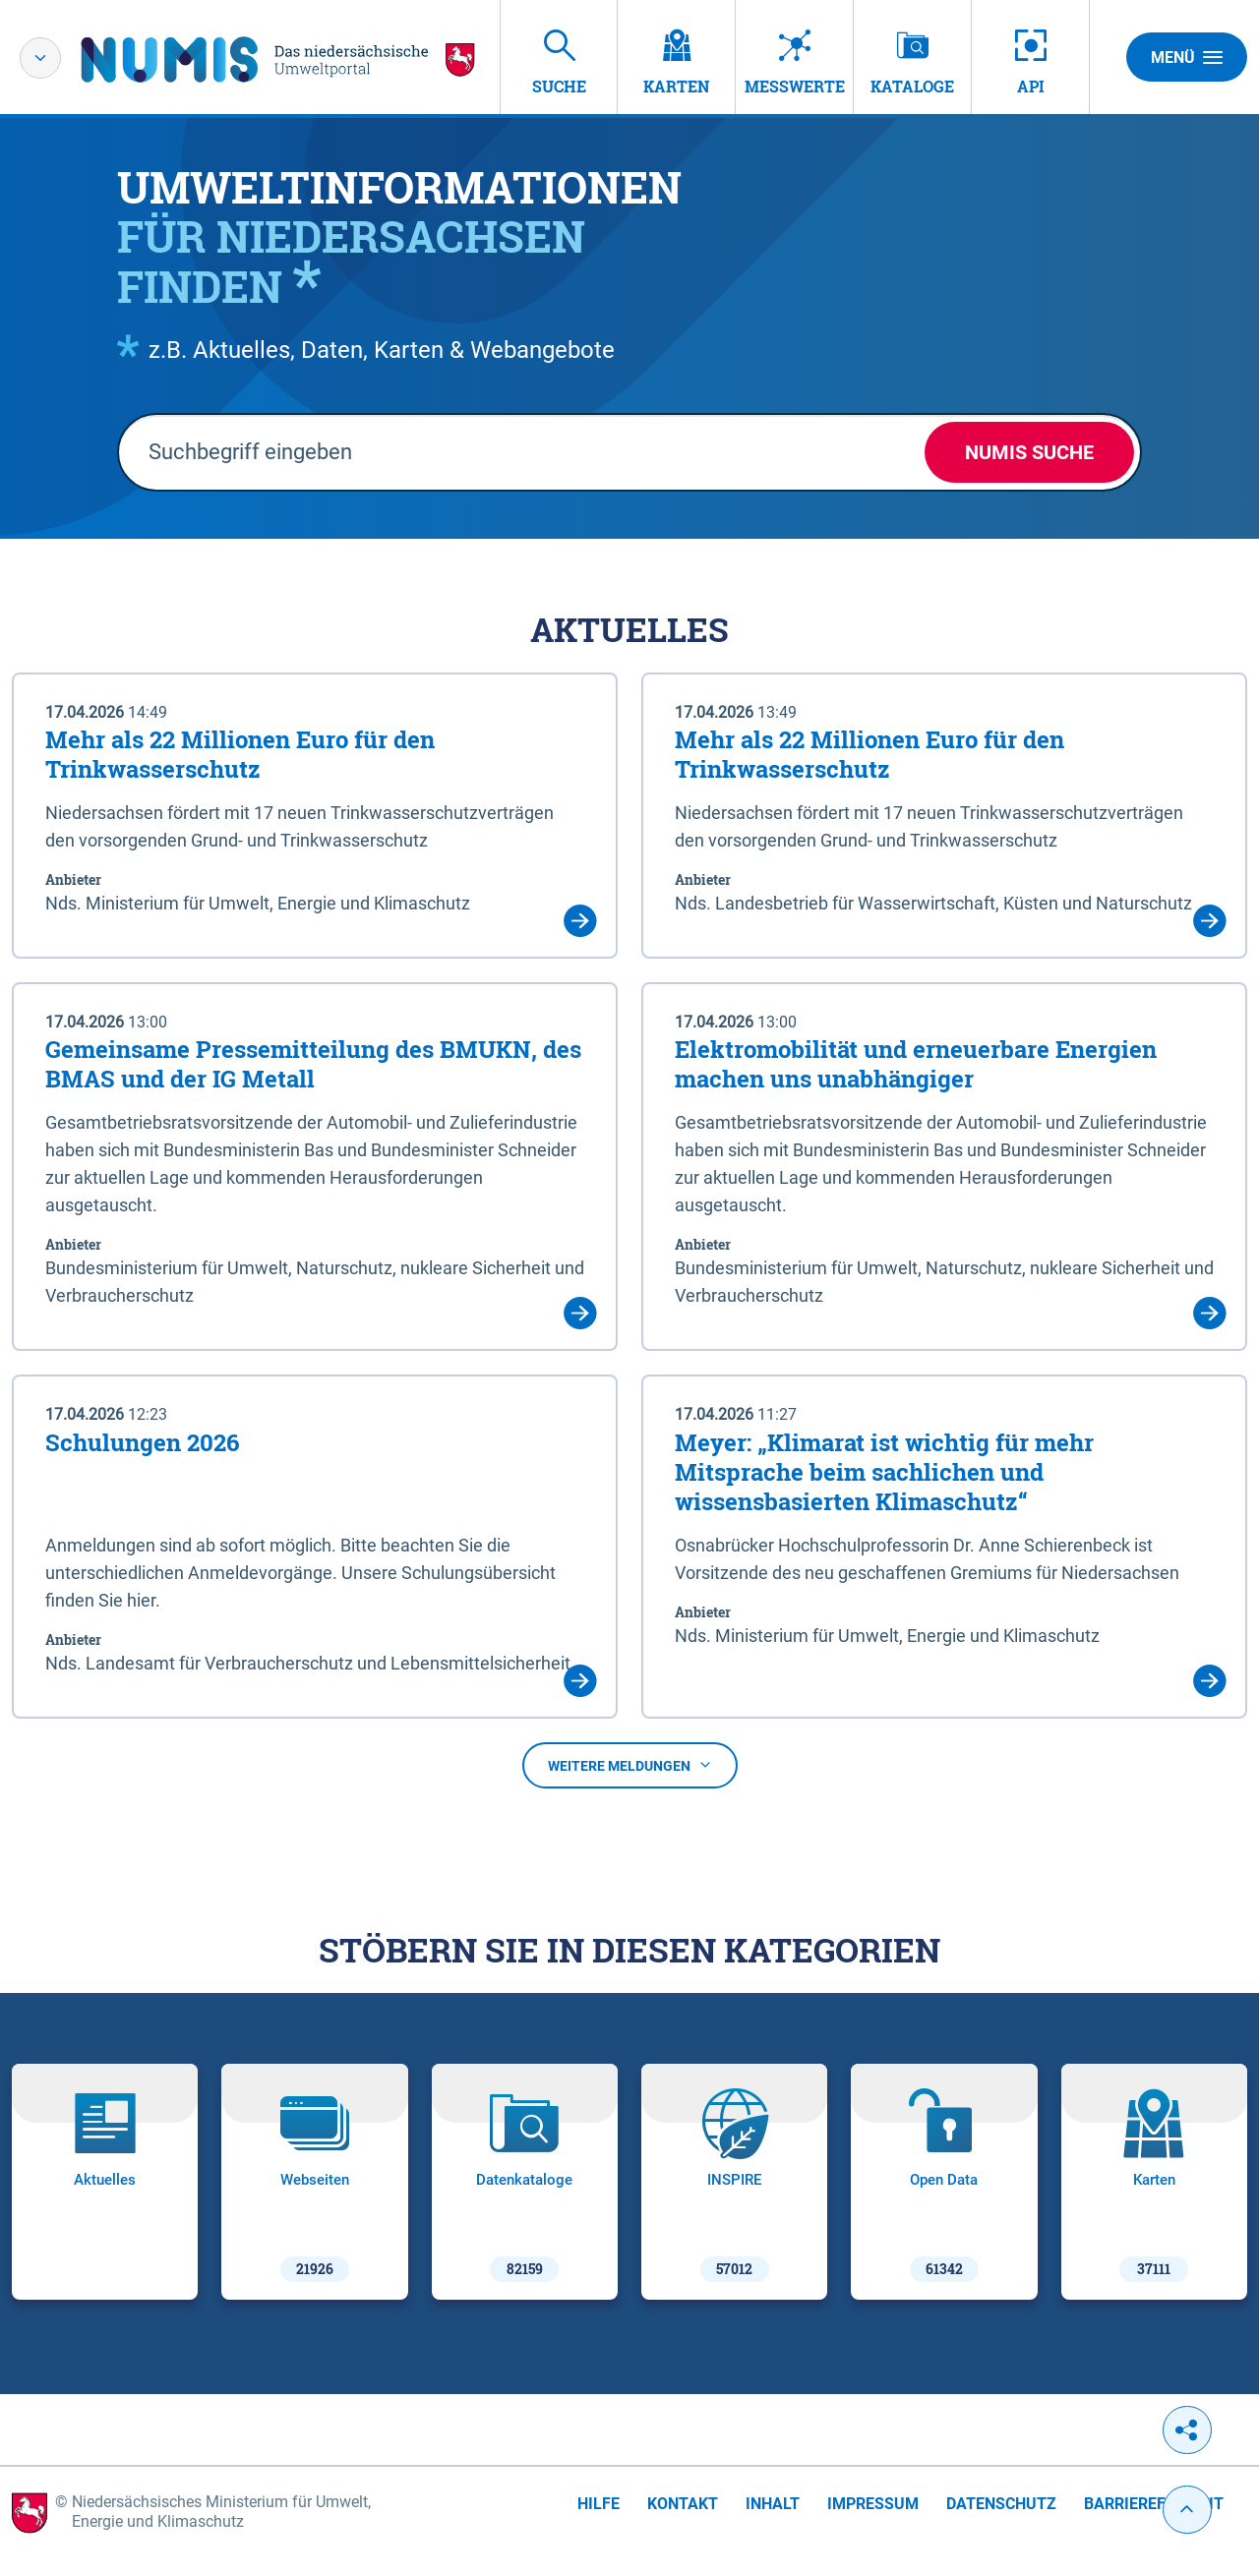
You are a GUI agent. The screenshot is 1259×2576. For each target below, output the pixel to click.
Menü (1187, 57)
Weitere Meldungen (630, 1766)
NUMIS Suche (1029, 452)
